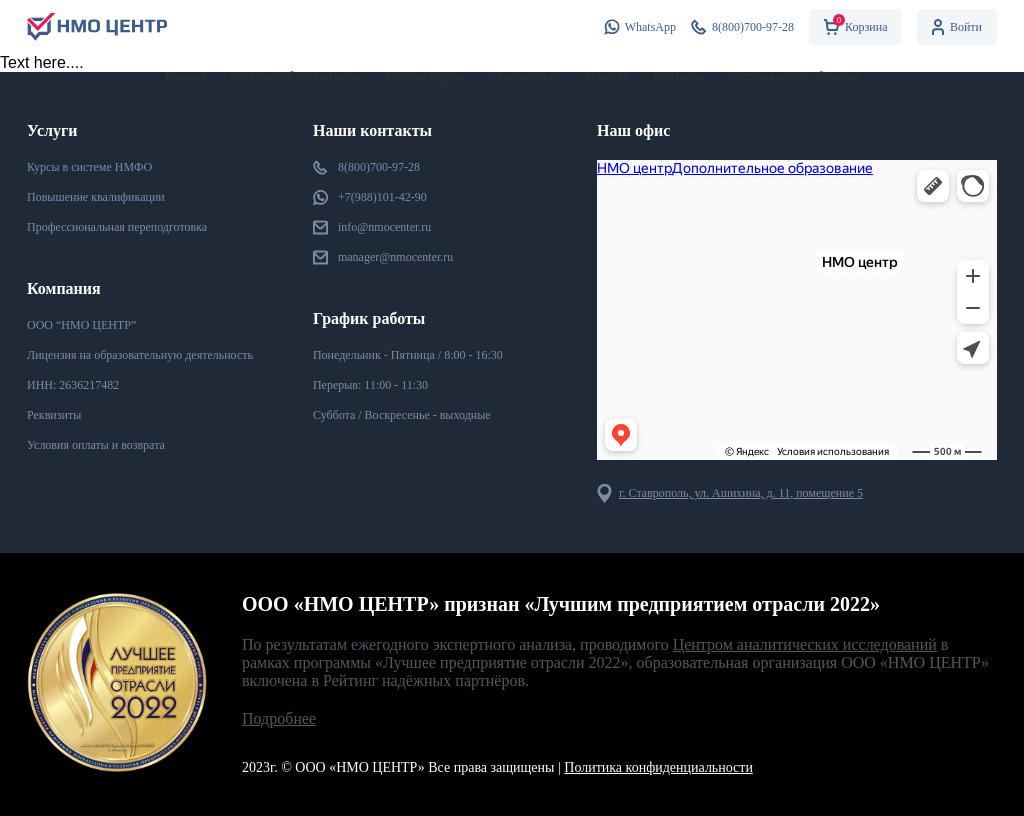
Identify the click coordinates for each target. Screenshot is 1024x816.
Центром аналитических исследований (805, 644)
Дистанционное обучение (793, 76)
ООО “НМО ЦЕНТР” (81, 325)
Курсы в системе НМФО (89, 167)
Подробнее (279, 718)
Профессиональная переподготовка (117, 227)
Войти (957, 27)
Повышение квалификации (96, 197)
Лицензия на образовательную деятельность (140, 355)
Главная (186, 76)
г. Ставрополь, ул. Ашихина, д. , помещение (730, 493)
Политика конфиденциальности (658, 767)
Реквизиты (54, 415)
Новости (608, 76)
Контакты (679, 76)
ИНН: (73, 385)
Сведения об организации (295, 76)
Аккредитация (525, 76)
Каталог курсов (425, 76)
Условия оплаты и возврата (96, 445)
